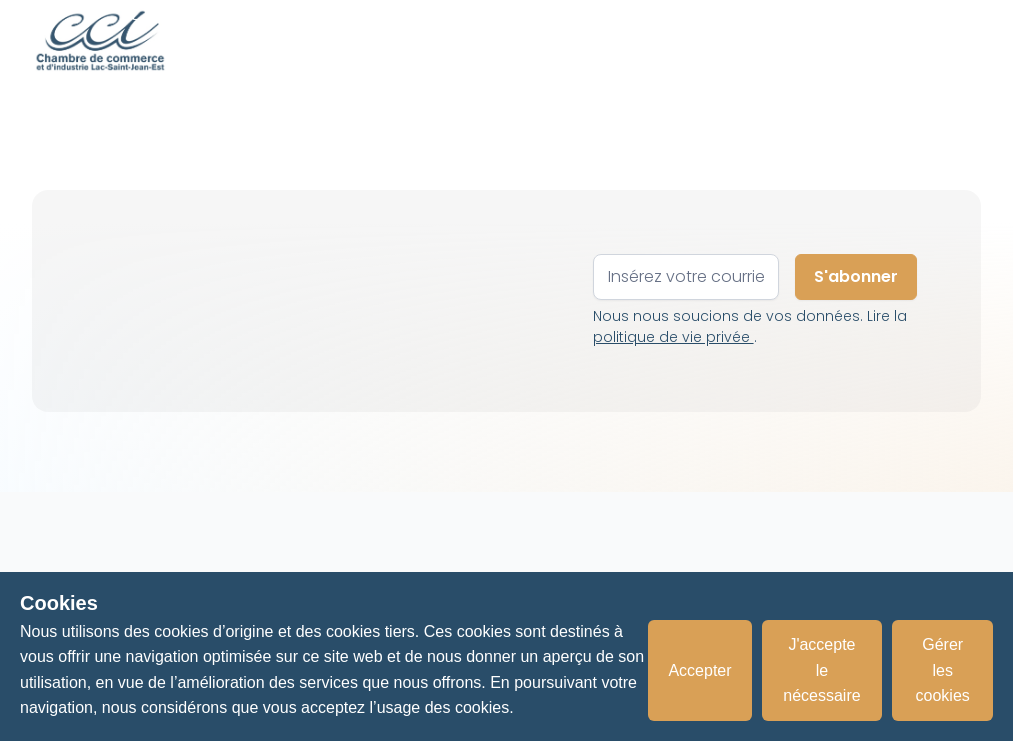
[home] (100, 40)
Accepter (699, 670)
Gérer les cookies (943, 670)
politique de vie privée (673, 337)
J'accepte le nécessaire (821, 670)
